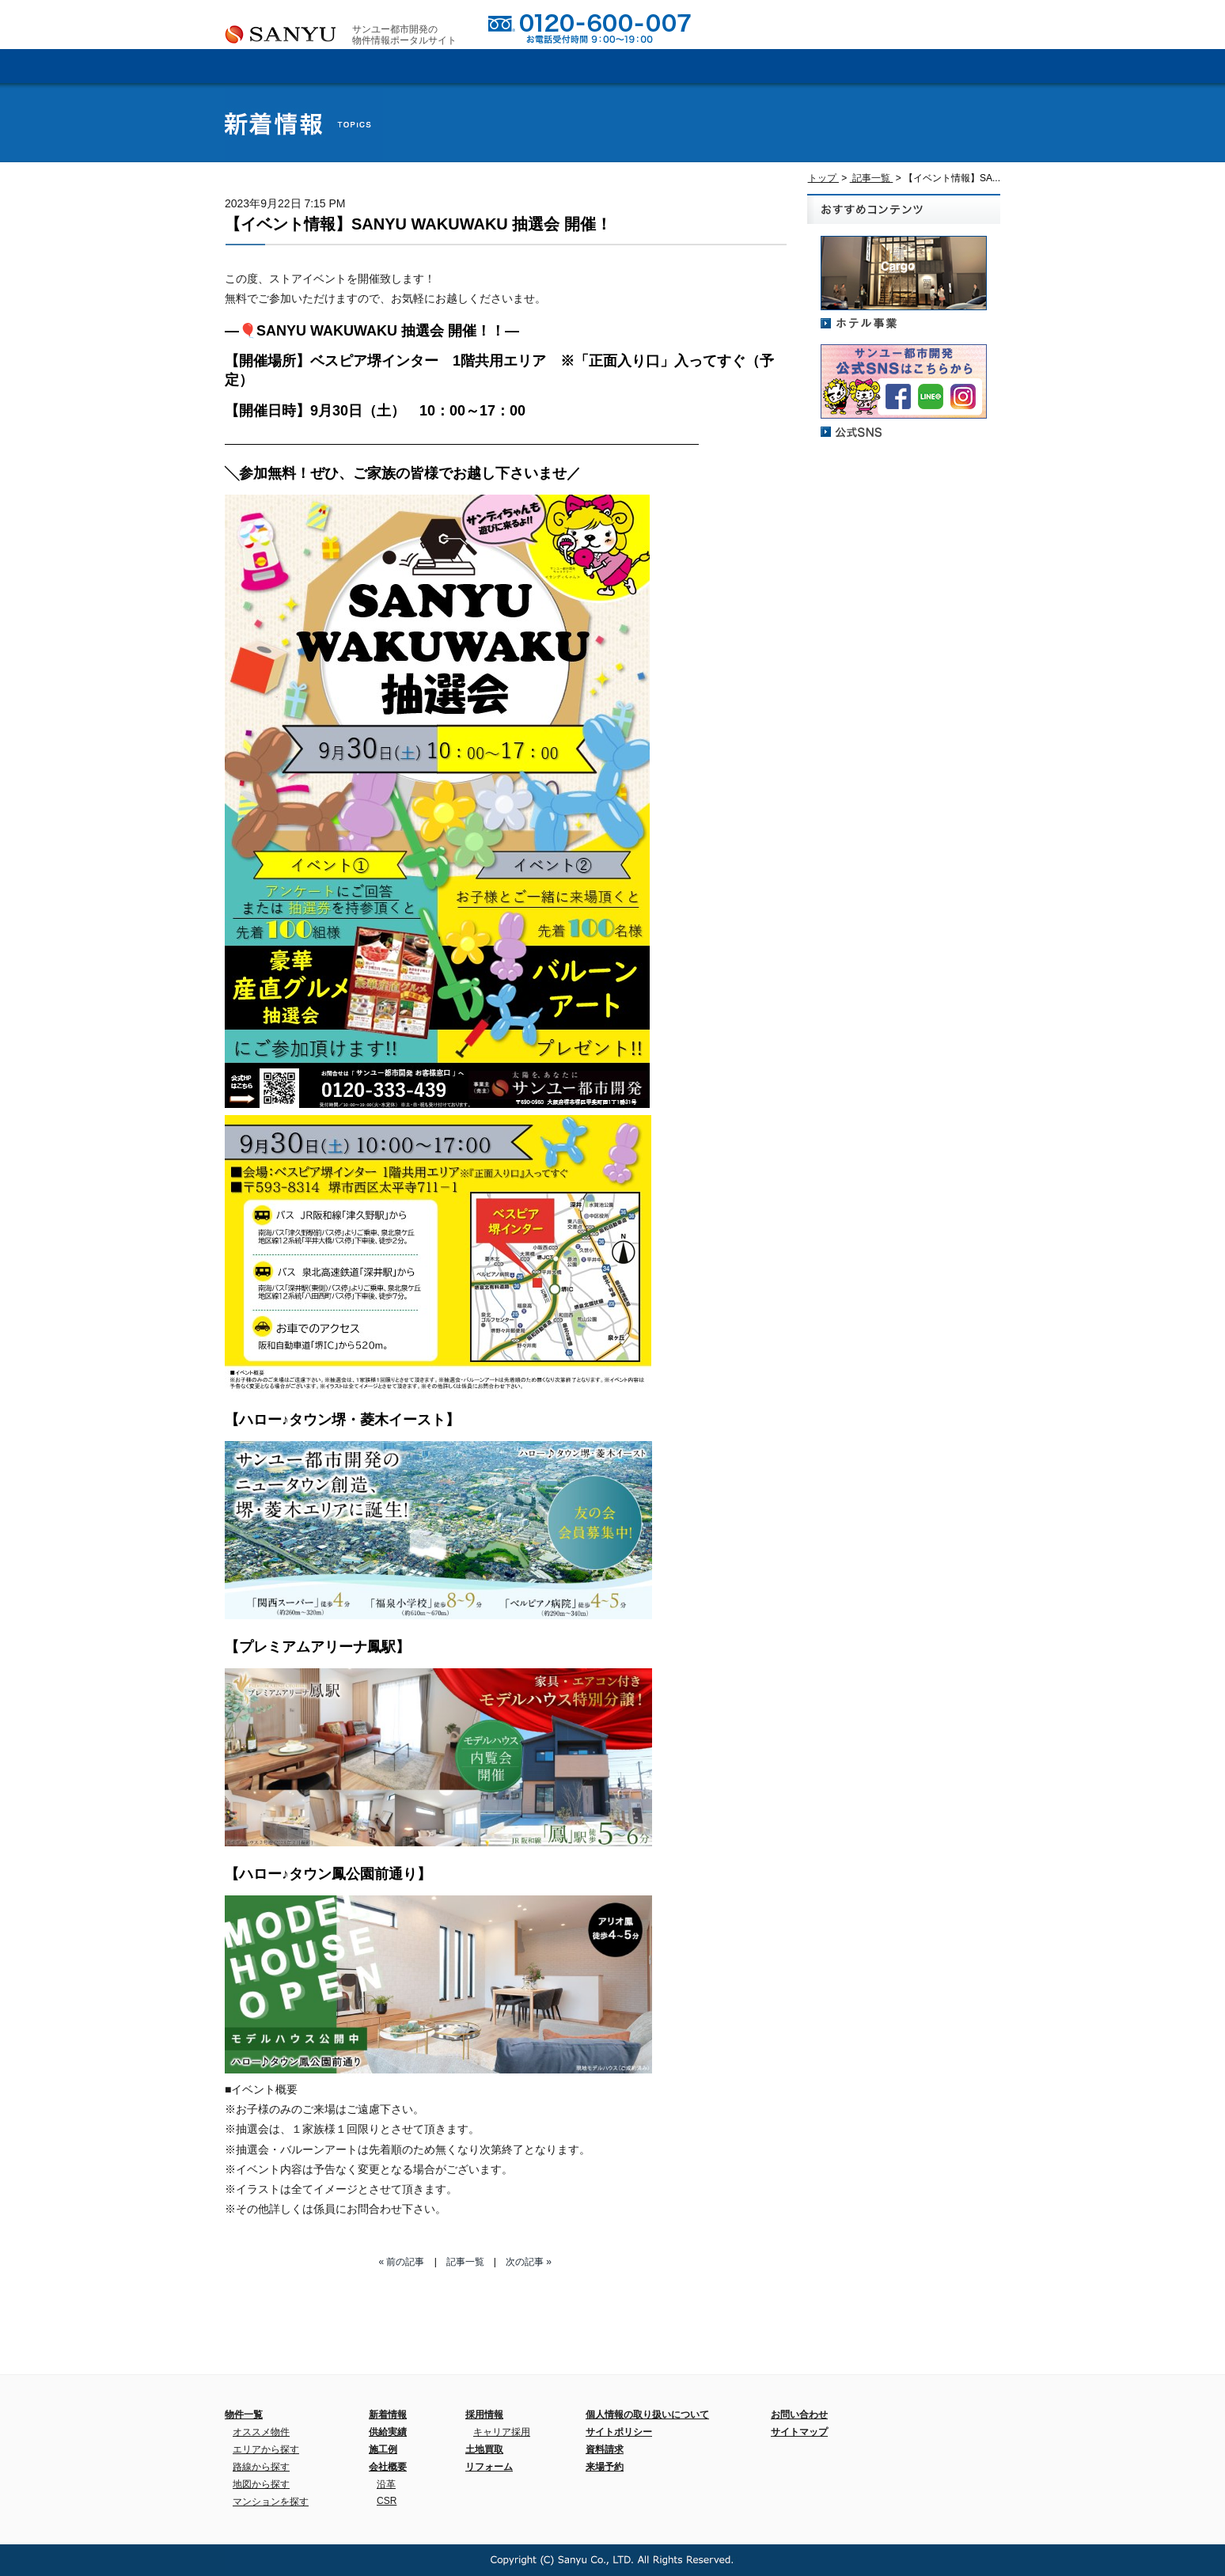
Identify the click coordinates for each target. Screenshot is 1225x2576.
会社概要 (418, 66)
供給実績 (547, 66)
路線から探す (261, 2466)
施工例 (676, 66)
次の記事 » (529, 2261)
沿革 (386, 2484)
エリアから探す (266, 2449)
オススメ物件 (261, 2432)
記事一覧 (871, 178)
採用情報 (805, 66)
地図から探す (261, 2484)
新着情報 (934, 66)
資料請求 (894, 24)
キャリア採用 (501, 2432)
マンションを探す (271, 2501)
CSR (386, 2500)
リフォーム (489, 2466)
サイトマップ (799, 2432)
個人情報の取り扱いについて (647, 2414)
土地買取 (484, 2449)
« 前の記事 (401, 2261)
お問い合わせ (822, 24)
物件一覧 (244, 2414)
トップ (823, 178)
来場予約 (966, 24)
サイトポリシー (619, 2432)
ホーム (289, 66)
